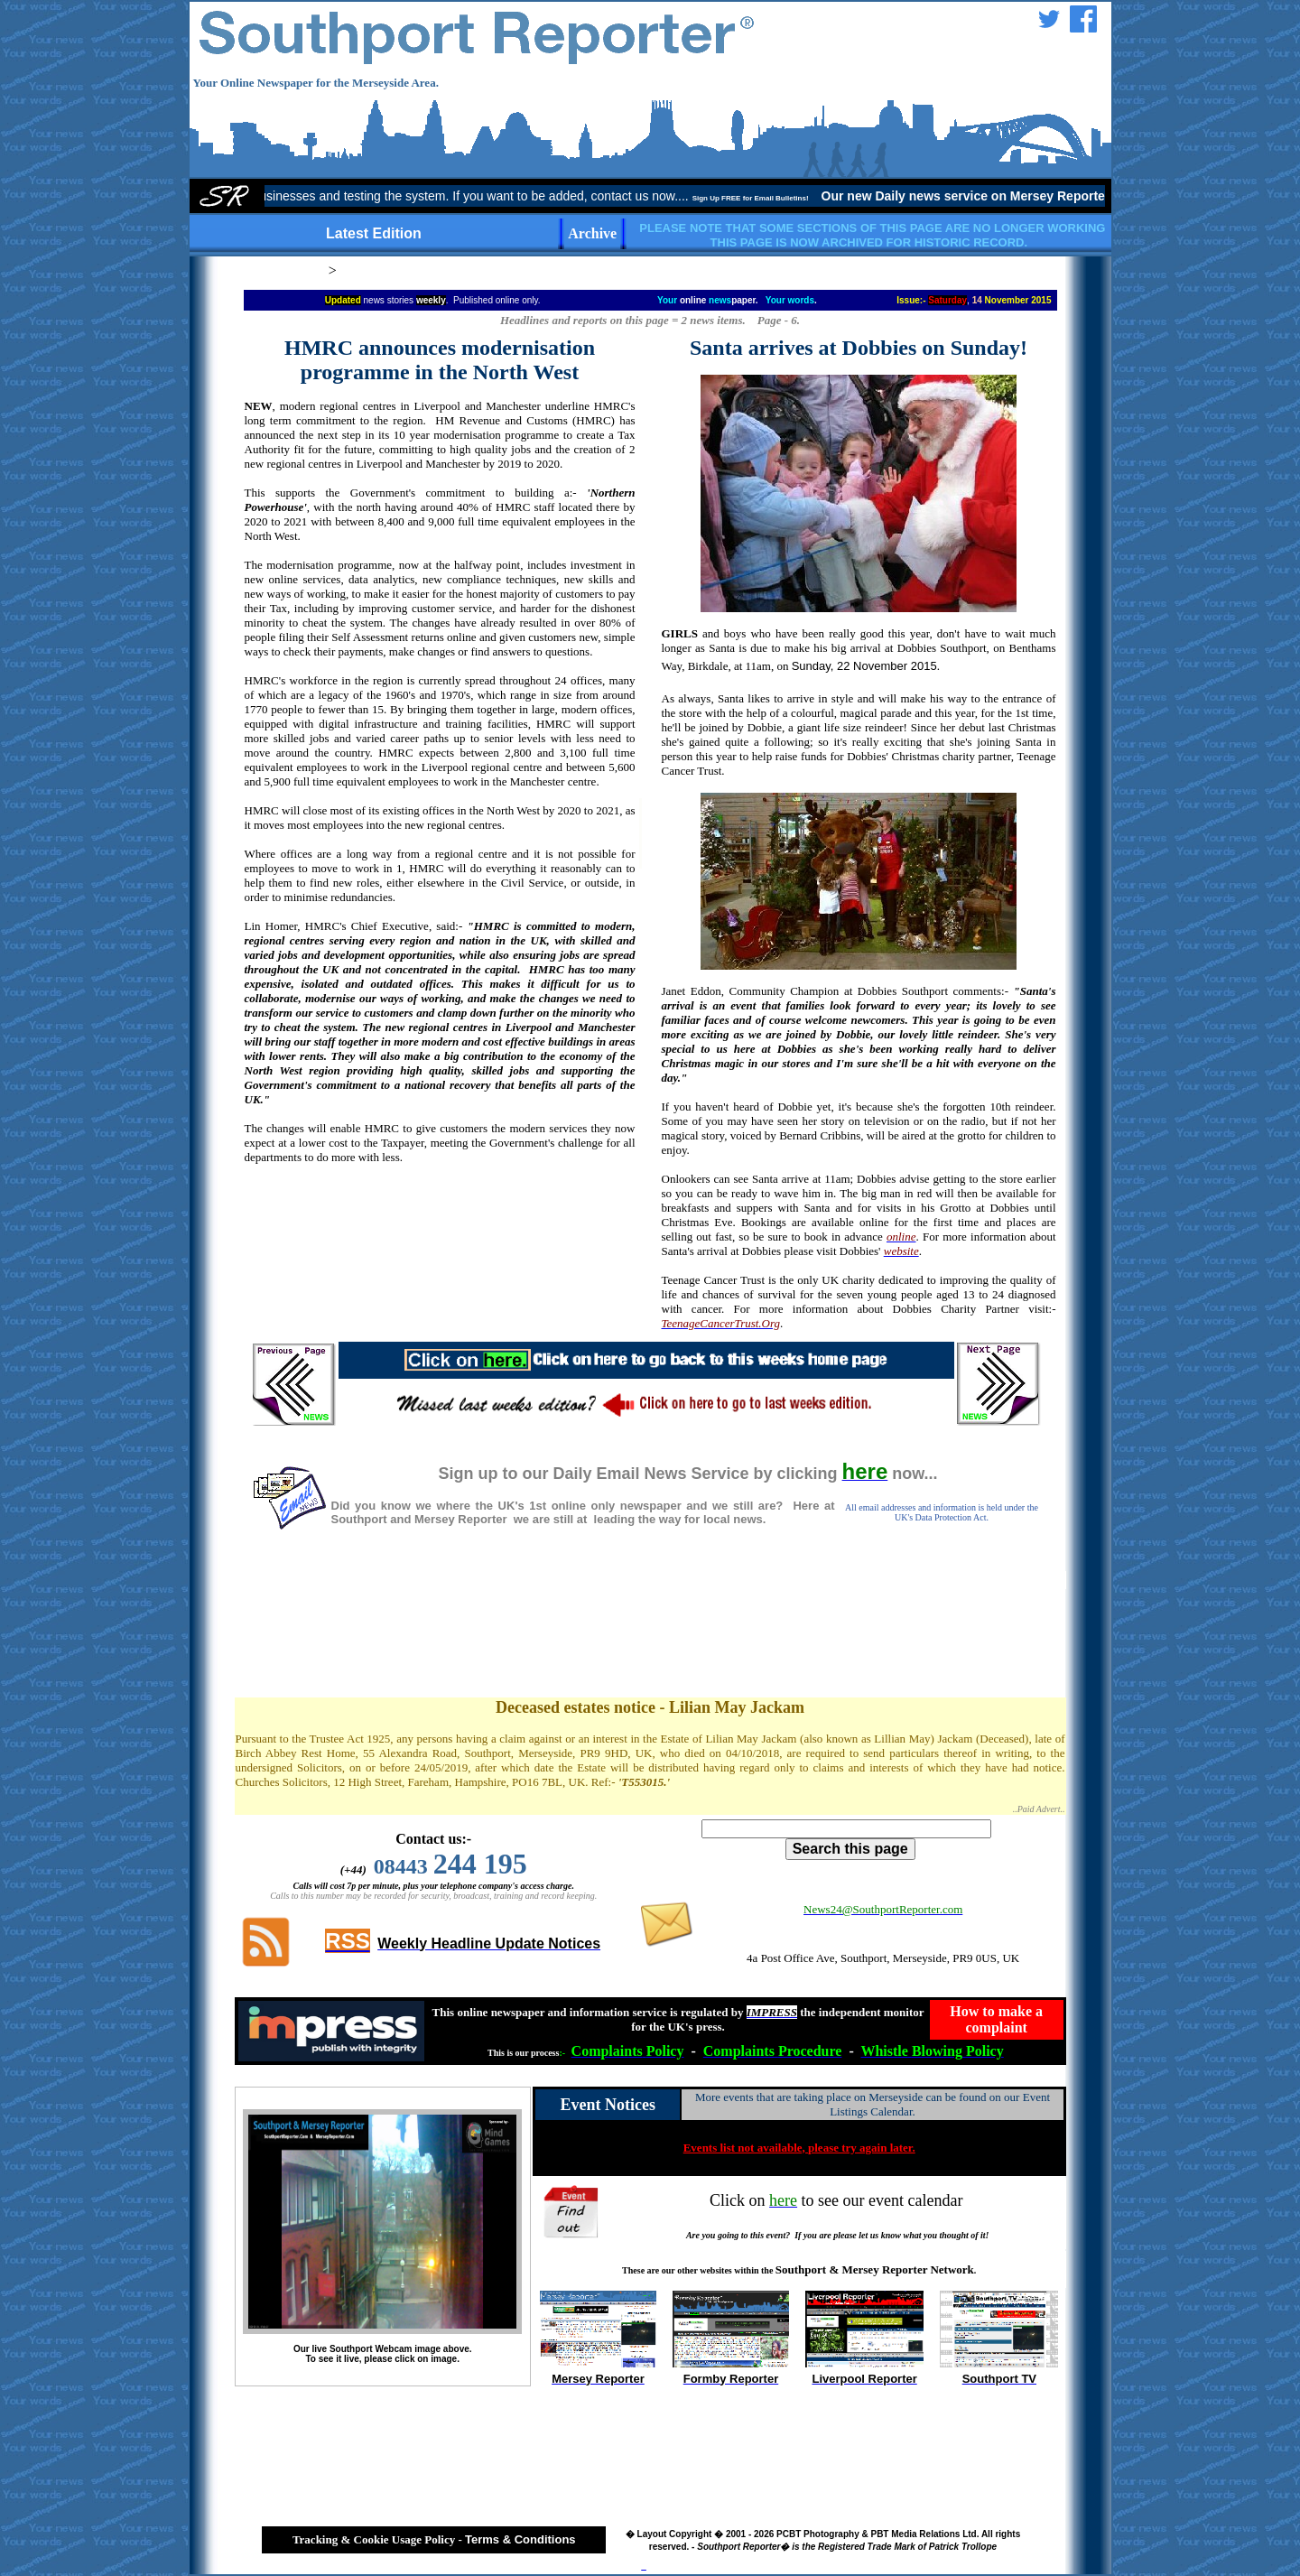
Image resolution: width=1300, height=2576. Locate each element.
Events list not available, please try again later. (799, 2147)
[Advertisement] (439, 1224)
